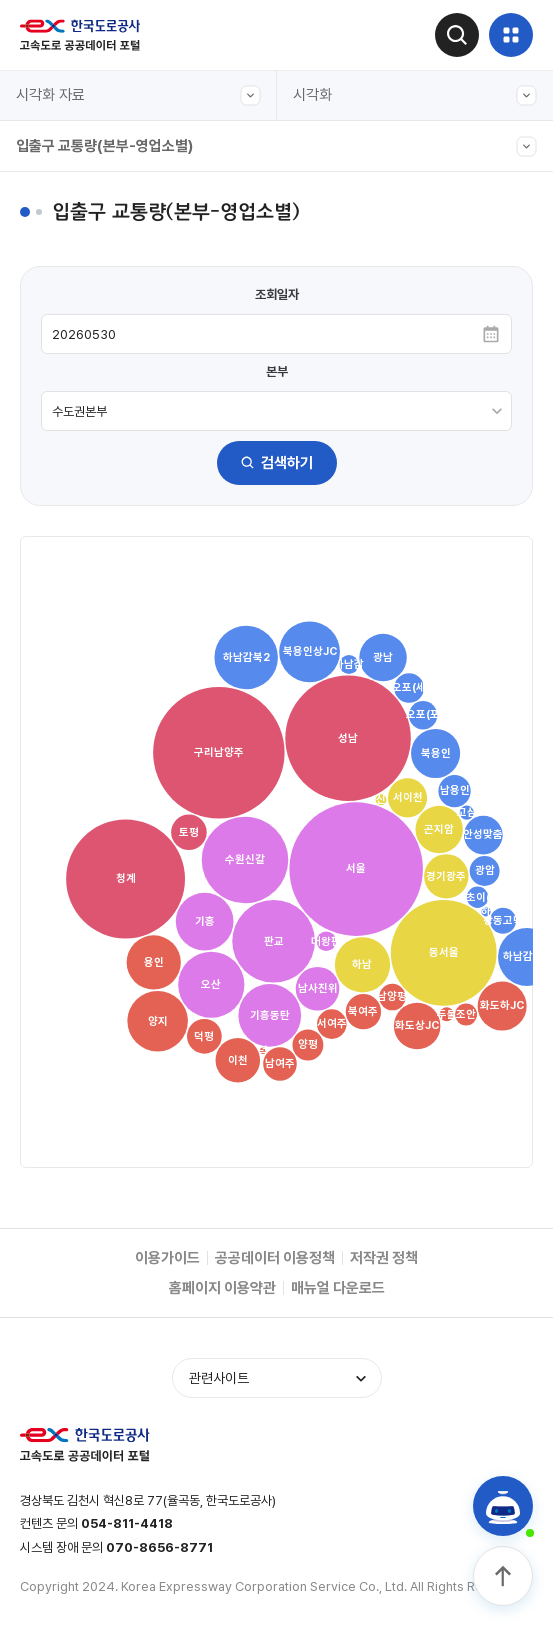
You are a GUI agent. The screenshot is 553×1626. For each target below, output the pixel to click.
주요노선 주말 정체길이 (103, 517)
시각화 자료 (138, 95)
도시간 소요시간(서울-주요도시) (129, 471)
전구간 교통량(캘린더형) (106, 241)
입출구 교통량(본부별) (100, 609)
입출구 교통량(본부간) (100, 287)
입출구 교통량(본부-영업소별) (276, 146)
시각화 (415, 95)
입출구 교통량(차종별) (100, 425)
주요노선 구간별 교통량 (103, 379)
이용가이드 (167, 1258)
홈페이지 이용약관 (222, 1288)
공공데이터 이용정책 (275, 1258)
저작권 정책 (384, 1258)
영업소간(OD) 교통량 (97, 563)
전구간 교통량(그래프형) (106, 195)
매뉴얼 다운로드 (338, 1288)
